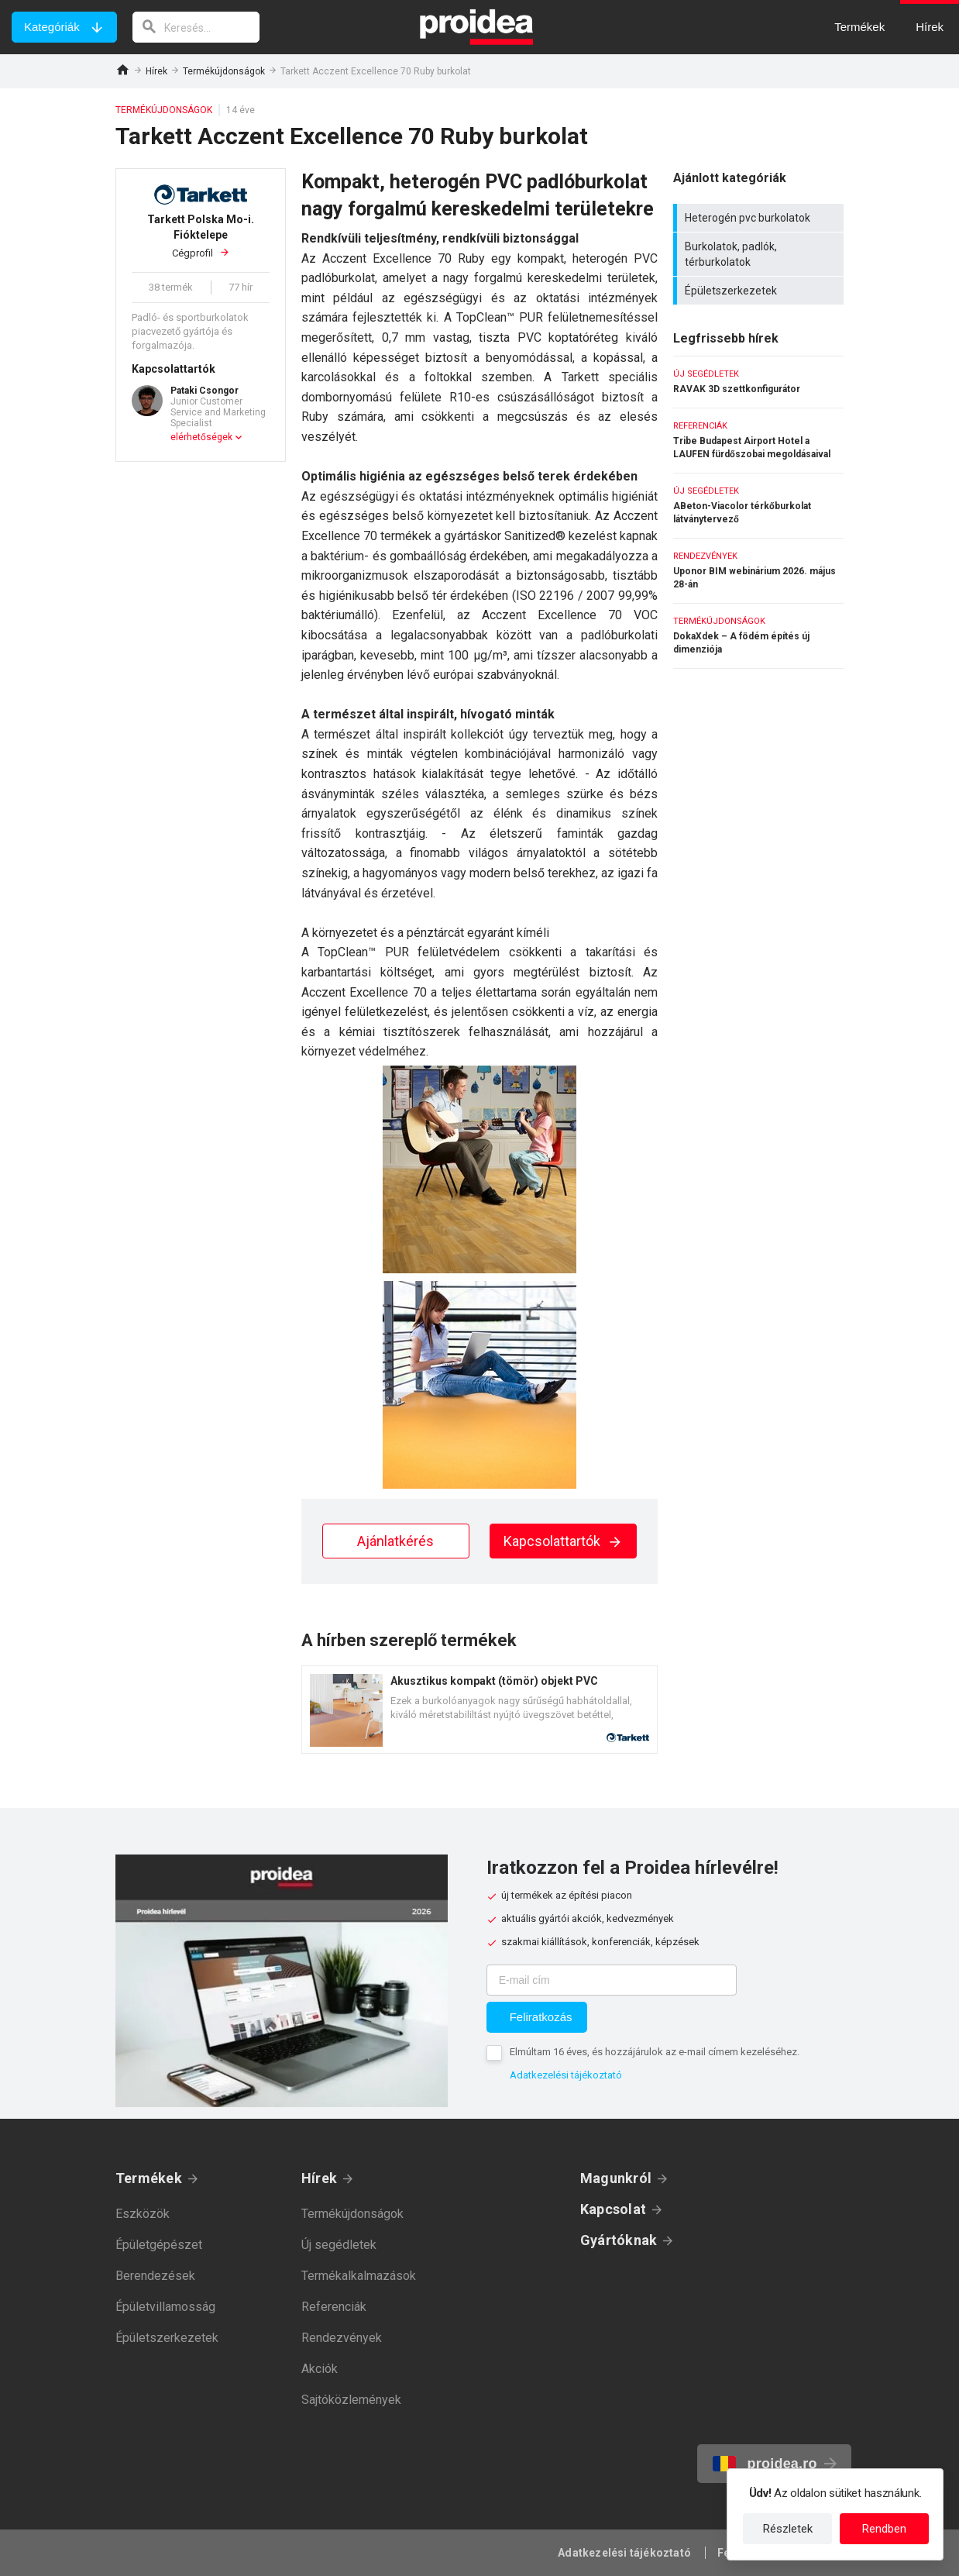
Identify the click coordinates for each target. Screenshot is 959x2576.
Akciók (319, 2368)
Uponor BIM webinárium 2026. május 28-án (758, 571)
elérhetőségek (201, 437)
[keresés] (196, 27)
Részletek (788, 2529)
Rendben (884, 2529)
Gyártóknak (618, 2240)
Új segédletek (338, 2244)
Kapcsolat (613, 2209)
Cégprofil (201, 235)
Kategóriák (52, 26)
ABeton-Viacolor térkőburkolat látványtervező (758, 506)
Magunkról (615, 2178)
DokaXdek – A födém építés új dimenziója (758, 636)
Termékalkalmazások (358, 2275)
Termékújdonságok (224, 71)
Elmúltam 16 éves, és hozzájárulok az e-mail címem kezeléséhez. (654, 2052)
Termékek (148, 2178)
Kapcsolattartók (563, 1541)
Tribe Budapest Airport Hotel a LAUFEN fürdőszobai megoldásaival (758, 440)
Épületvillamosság (165, 2306)
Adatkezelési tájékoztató (566, 2075)
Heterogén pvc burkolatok (760, 218)
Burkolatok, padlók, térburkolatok (760, 254)
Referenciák (333, 2306)
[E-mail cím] (611, 1980)
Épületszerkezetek (760, 291)
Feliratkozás (541, 2016)
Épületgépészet (158, 2244)
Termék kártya (479, 1709)
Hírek (156, 71)
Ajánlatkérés (395, 1541)
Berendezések (155, 2275)
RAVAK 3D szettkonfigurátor (758, 382)
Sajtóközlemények (351, 2399)
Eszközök (142, 2213)
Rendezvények (341, 2337)
